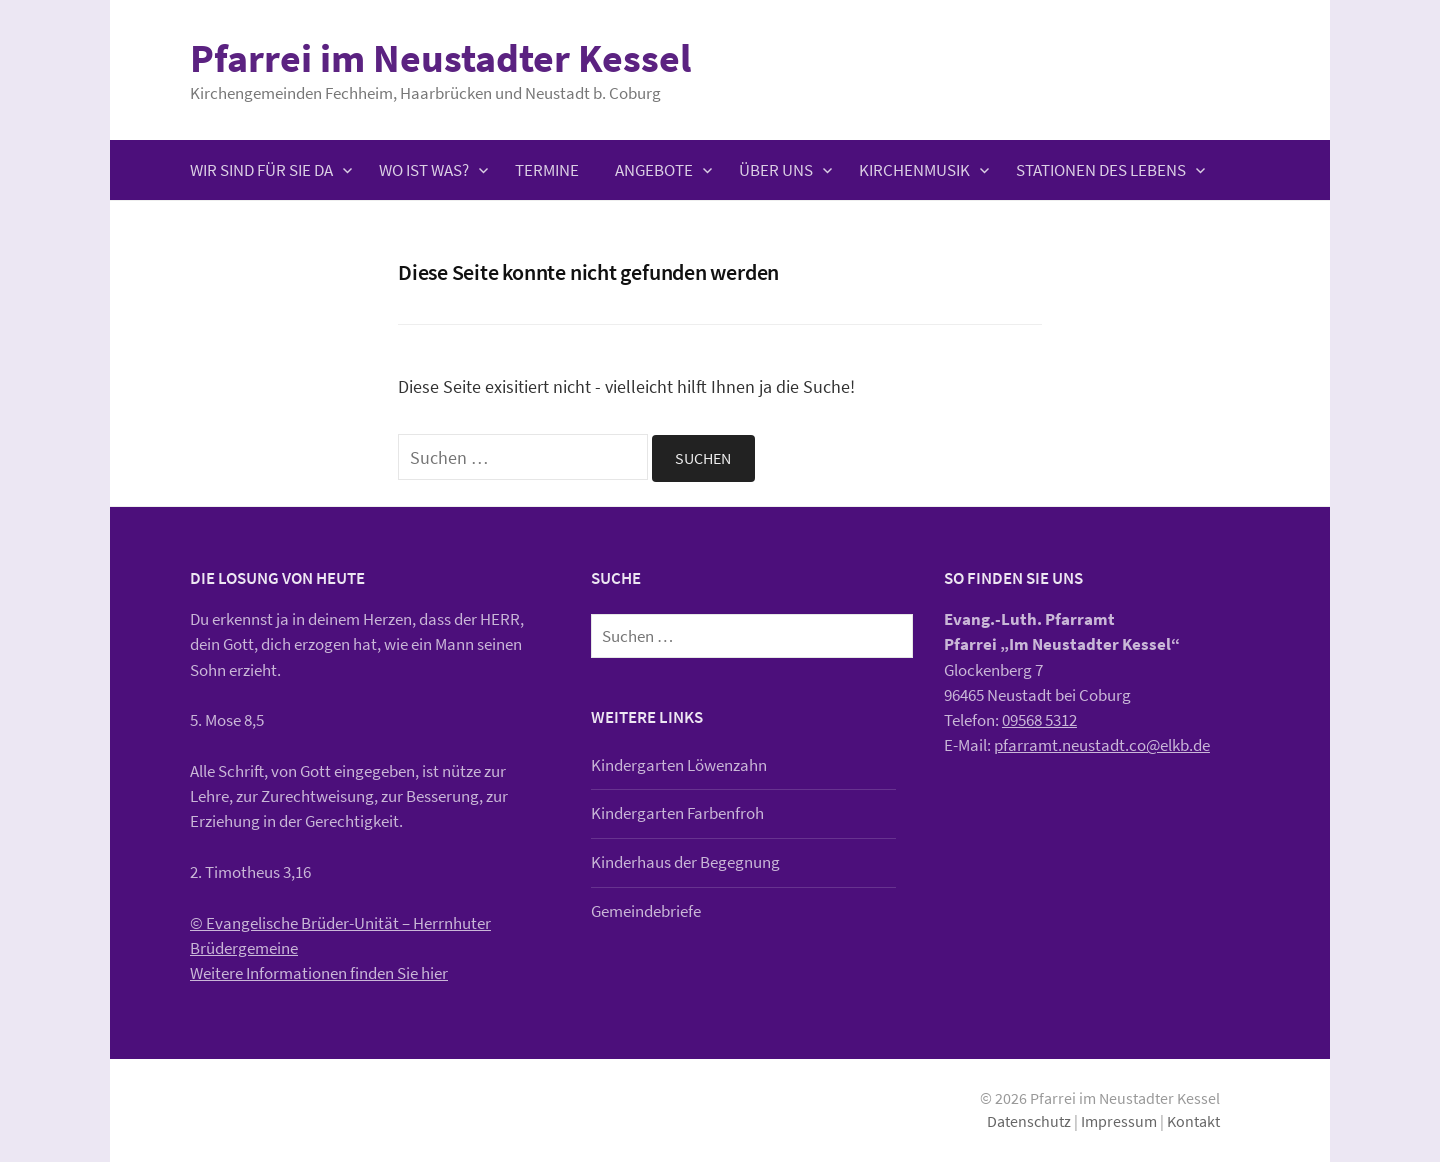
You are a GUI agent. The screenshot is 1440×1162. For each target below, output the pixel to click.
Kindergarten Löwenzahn (679, 765)
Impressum (1119, 1121)
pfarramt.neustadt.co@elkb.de (1102, 745)
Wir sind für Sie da (261, 170)
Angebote (654, 170)
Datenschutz (1029, 1121)
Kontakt (1193, 1121)
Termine (547, 170)
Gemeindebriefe (646, 911)
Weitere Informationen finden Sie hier (319, 973)
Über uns (776, 170)
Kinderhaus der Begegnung (685, 862)
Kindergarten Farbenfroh (677, 813)
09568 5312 (1039, 720)
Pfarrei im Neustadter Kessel (440, 58)
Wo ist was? (424, 170)
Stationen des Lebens (1101, 170)
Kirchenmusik (914, 170)
